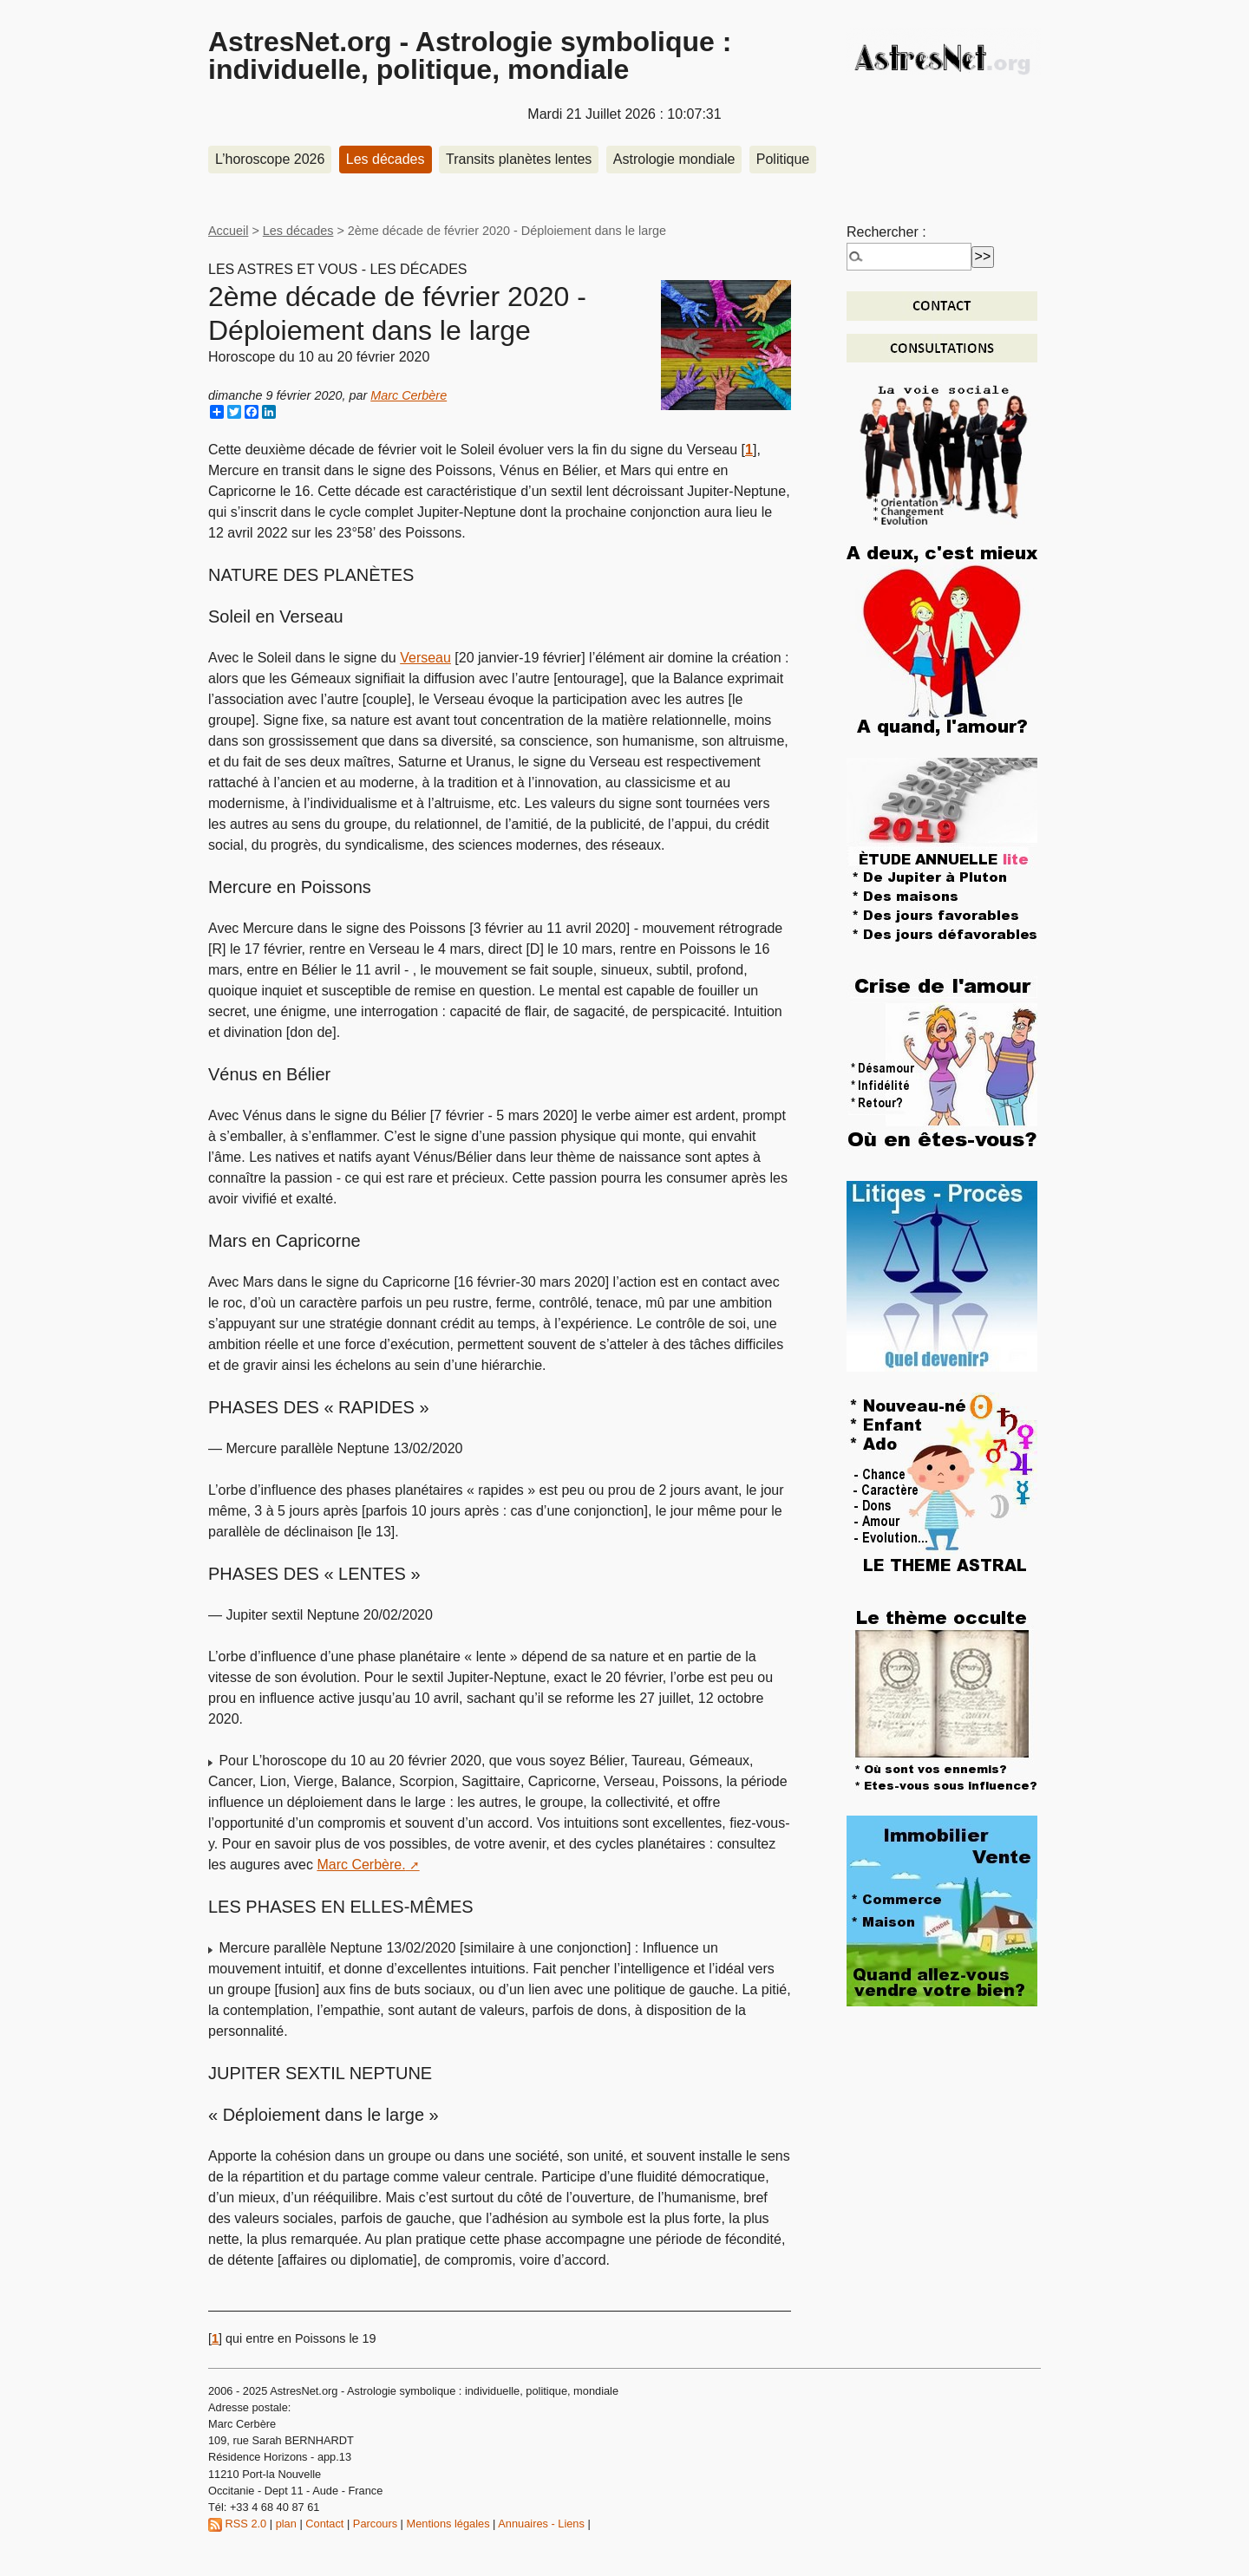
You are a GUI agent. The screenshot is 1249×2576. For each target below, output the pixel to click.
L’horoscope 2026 (269, 159)
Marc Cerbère (408, 395)
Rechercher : (886, 232)
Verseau (425, 657)
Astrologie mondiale (674, 159)
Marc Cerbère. (361, 1864)
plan (286, 2523)
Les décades (385, 159)
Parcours (375, 2523)
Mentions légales (448, 2523)
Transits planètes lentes (519, 159)
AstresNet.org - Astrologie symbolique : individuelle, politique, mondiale (469, 55)
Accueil (228, 231)
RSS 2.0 (237, 2523)
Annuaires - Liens (541, 2523)
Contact (324, 2523)
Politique (782, 159)
